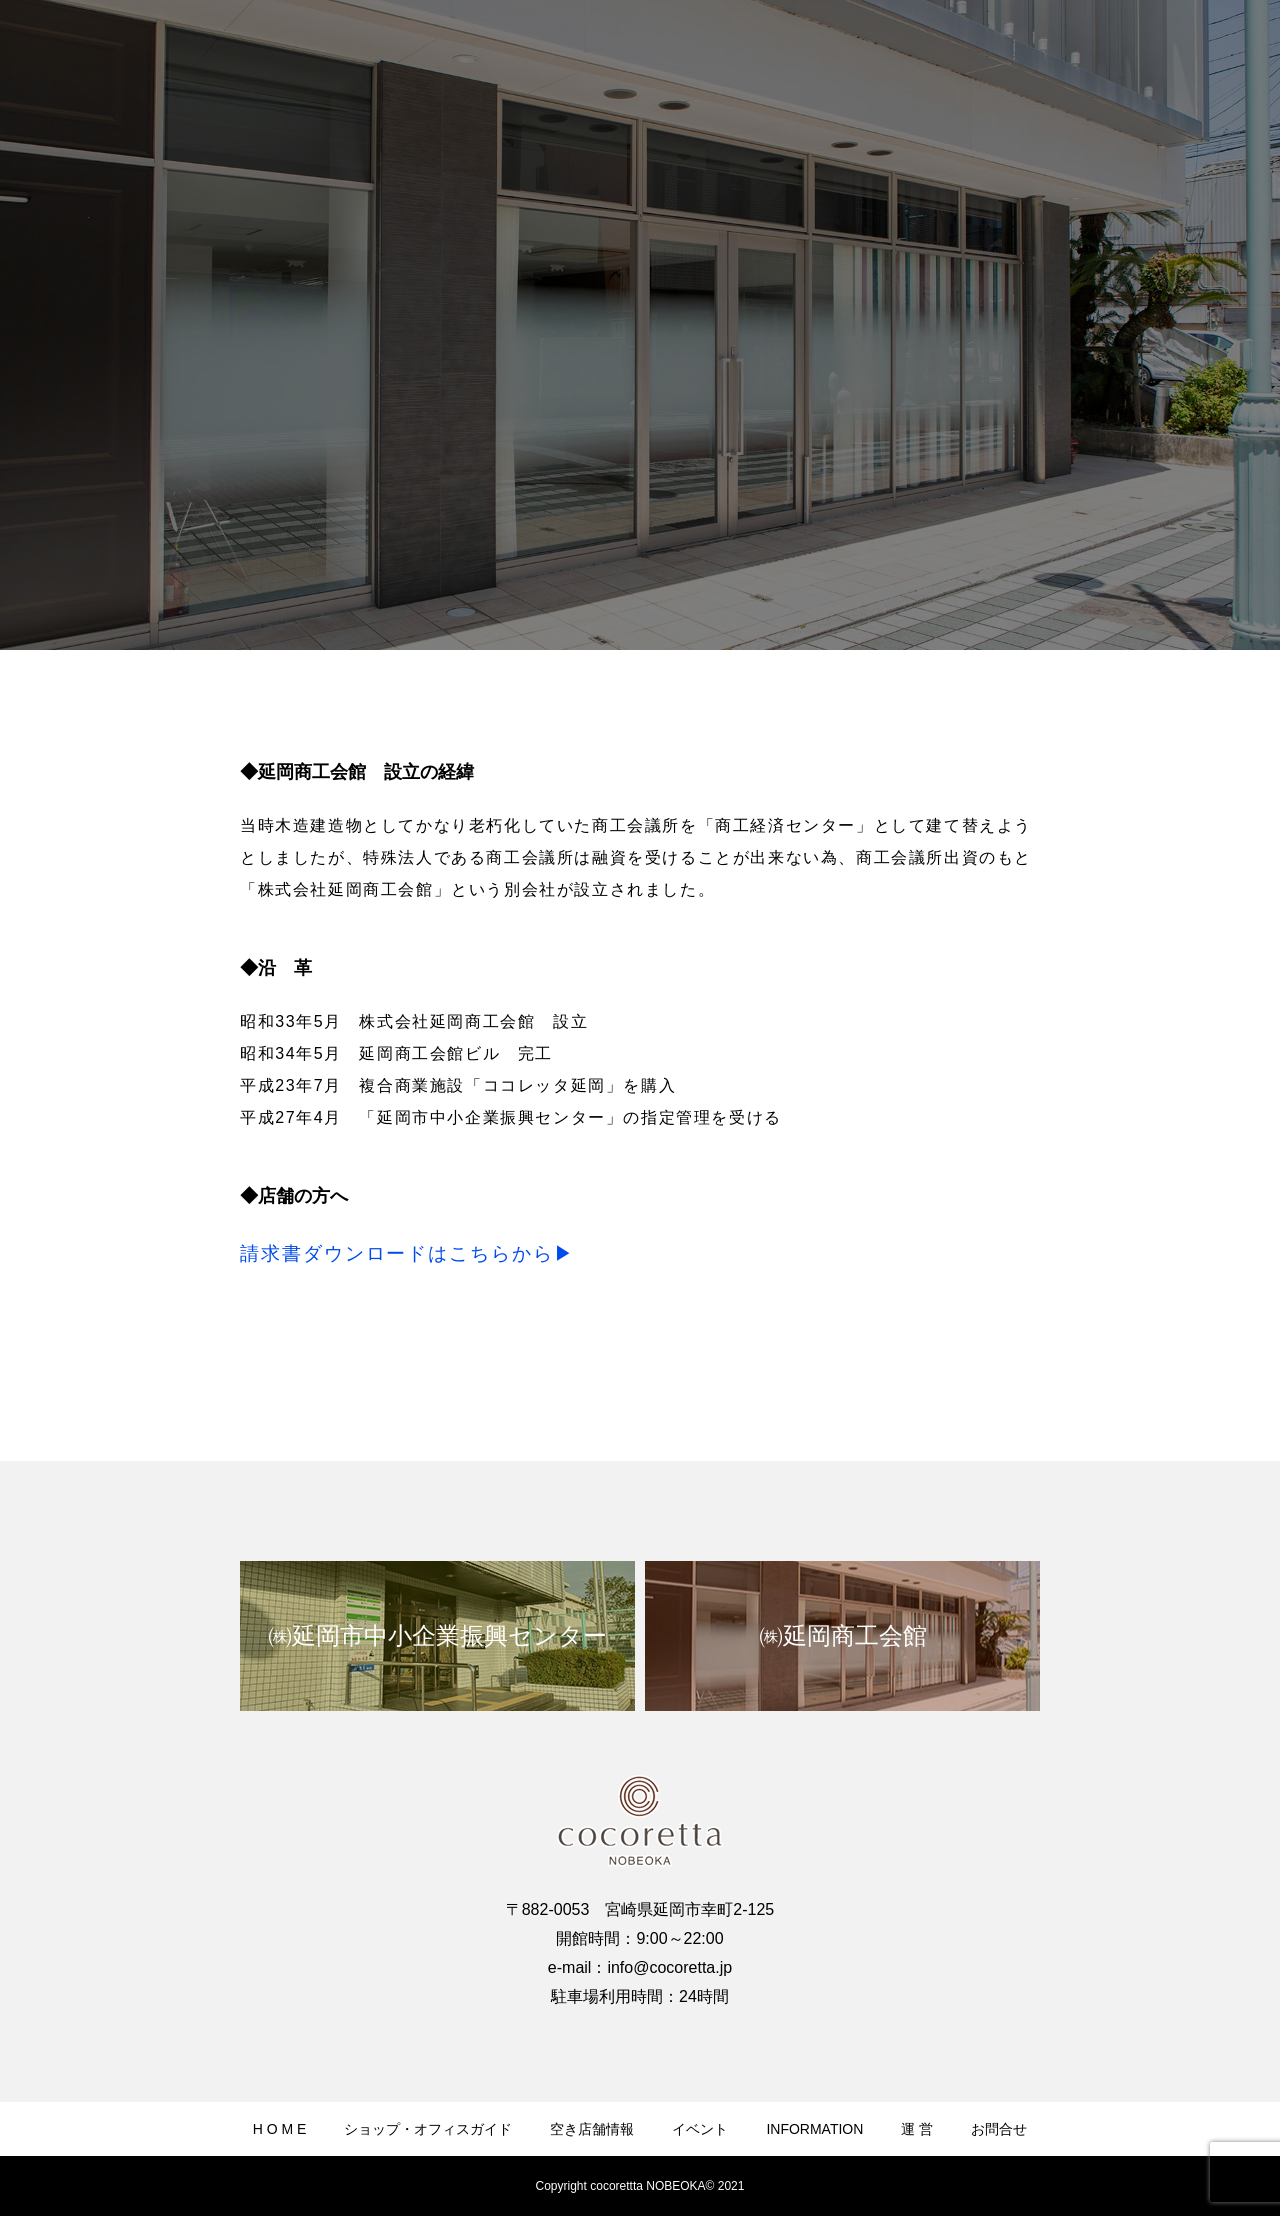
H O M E (280, 2129)
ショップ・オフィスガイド (428, 2129)
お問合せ (999, 2129)
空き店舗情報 (592, 2129)
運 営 (917, 2129)
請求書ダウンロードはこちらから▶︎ (407, 1253)
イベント (700, 2129)
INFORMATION (814, 2129)
